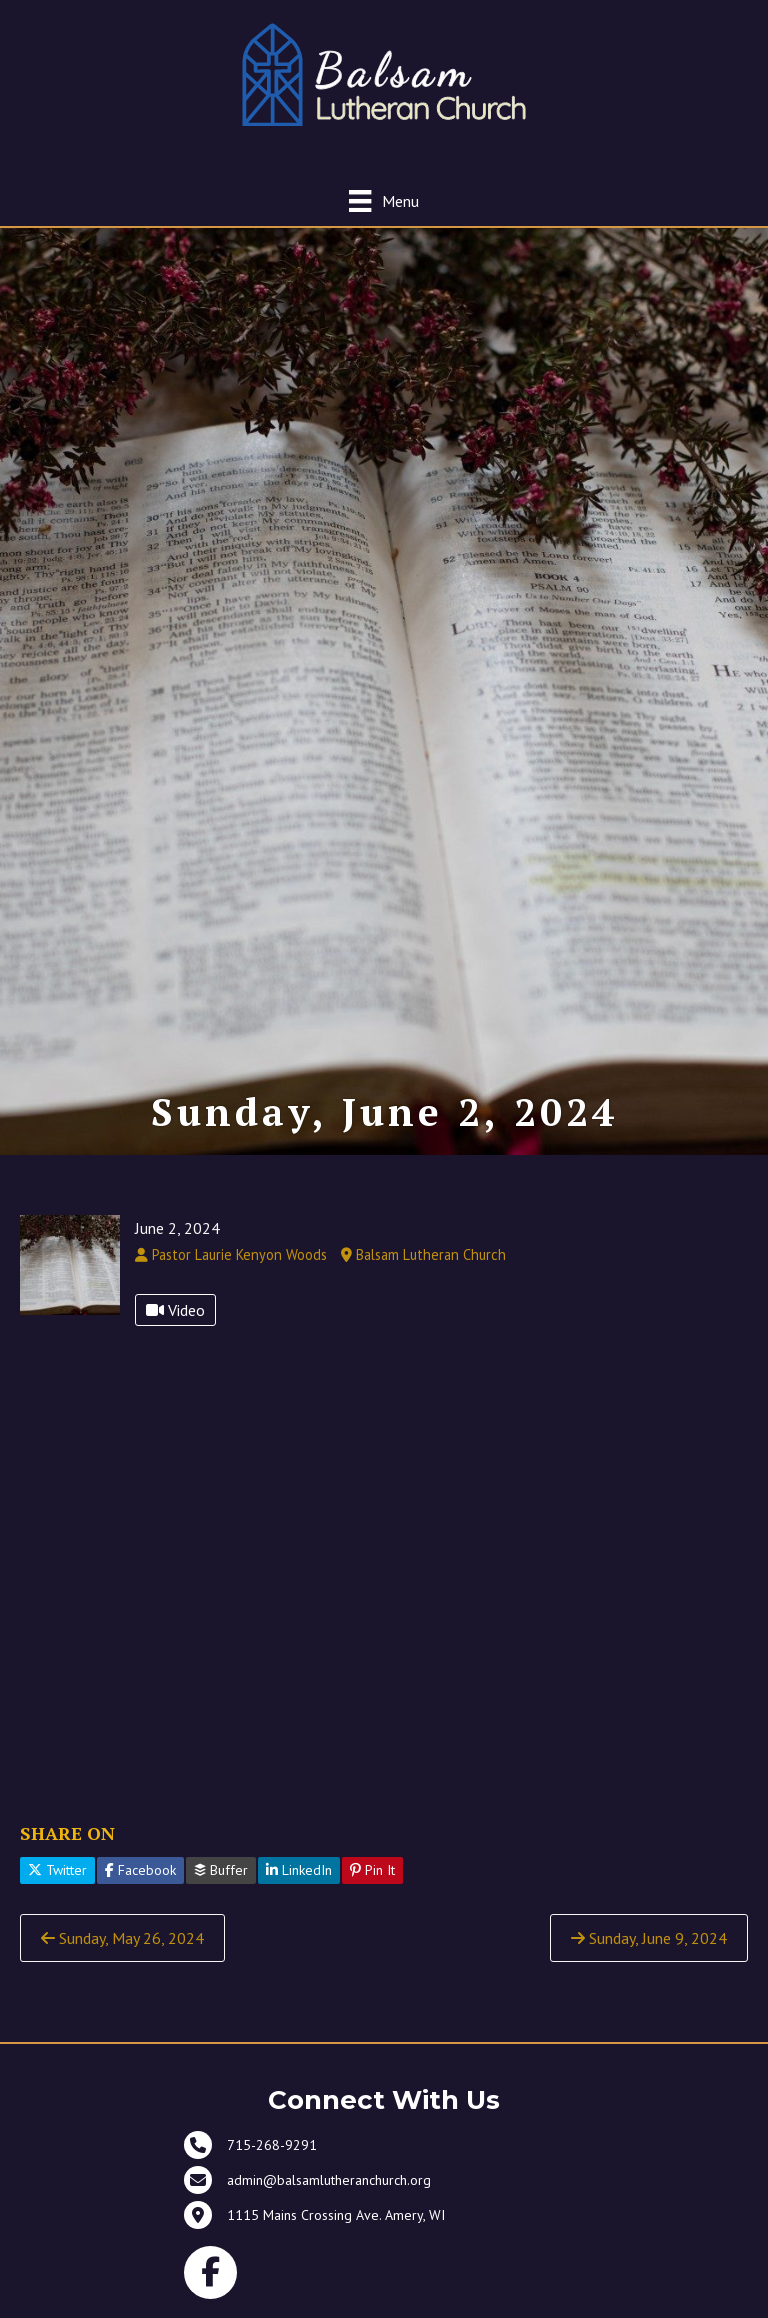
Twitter (57, 1870)
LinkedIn (299, 1870)
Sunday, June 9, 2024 (649, 1938)
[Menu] (383, 200)
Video (175, 1310)
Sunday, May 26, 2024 (122, 1938)
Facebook (140, 1870)
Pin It (372, 1870)
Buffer (221, 1870)
